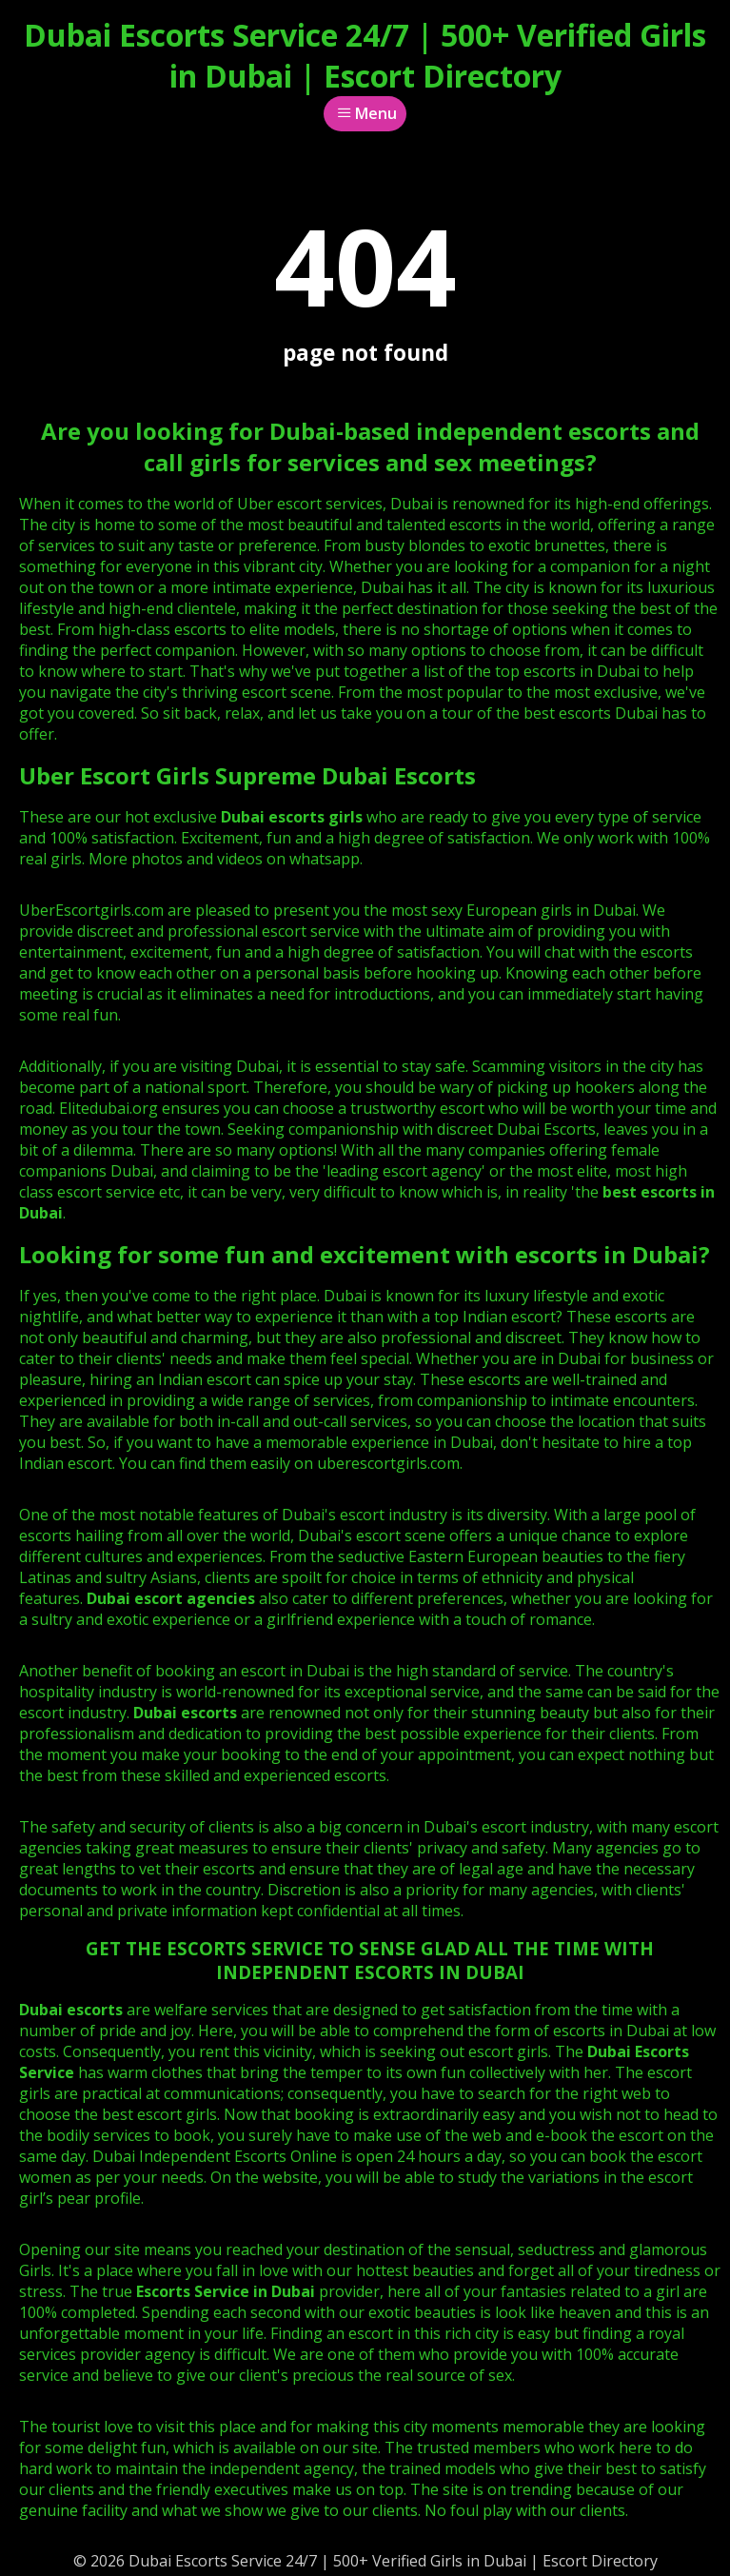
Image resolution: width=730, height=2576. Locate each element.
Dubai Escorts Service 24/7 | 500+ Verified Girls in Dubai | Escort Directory (365, 55)
